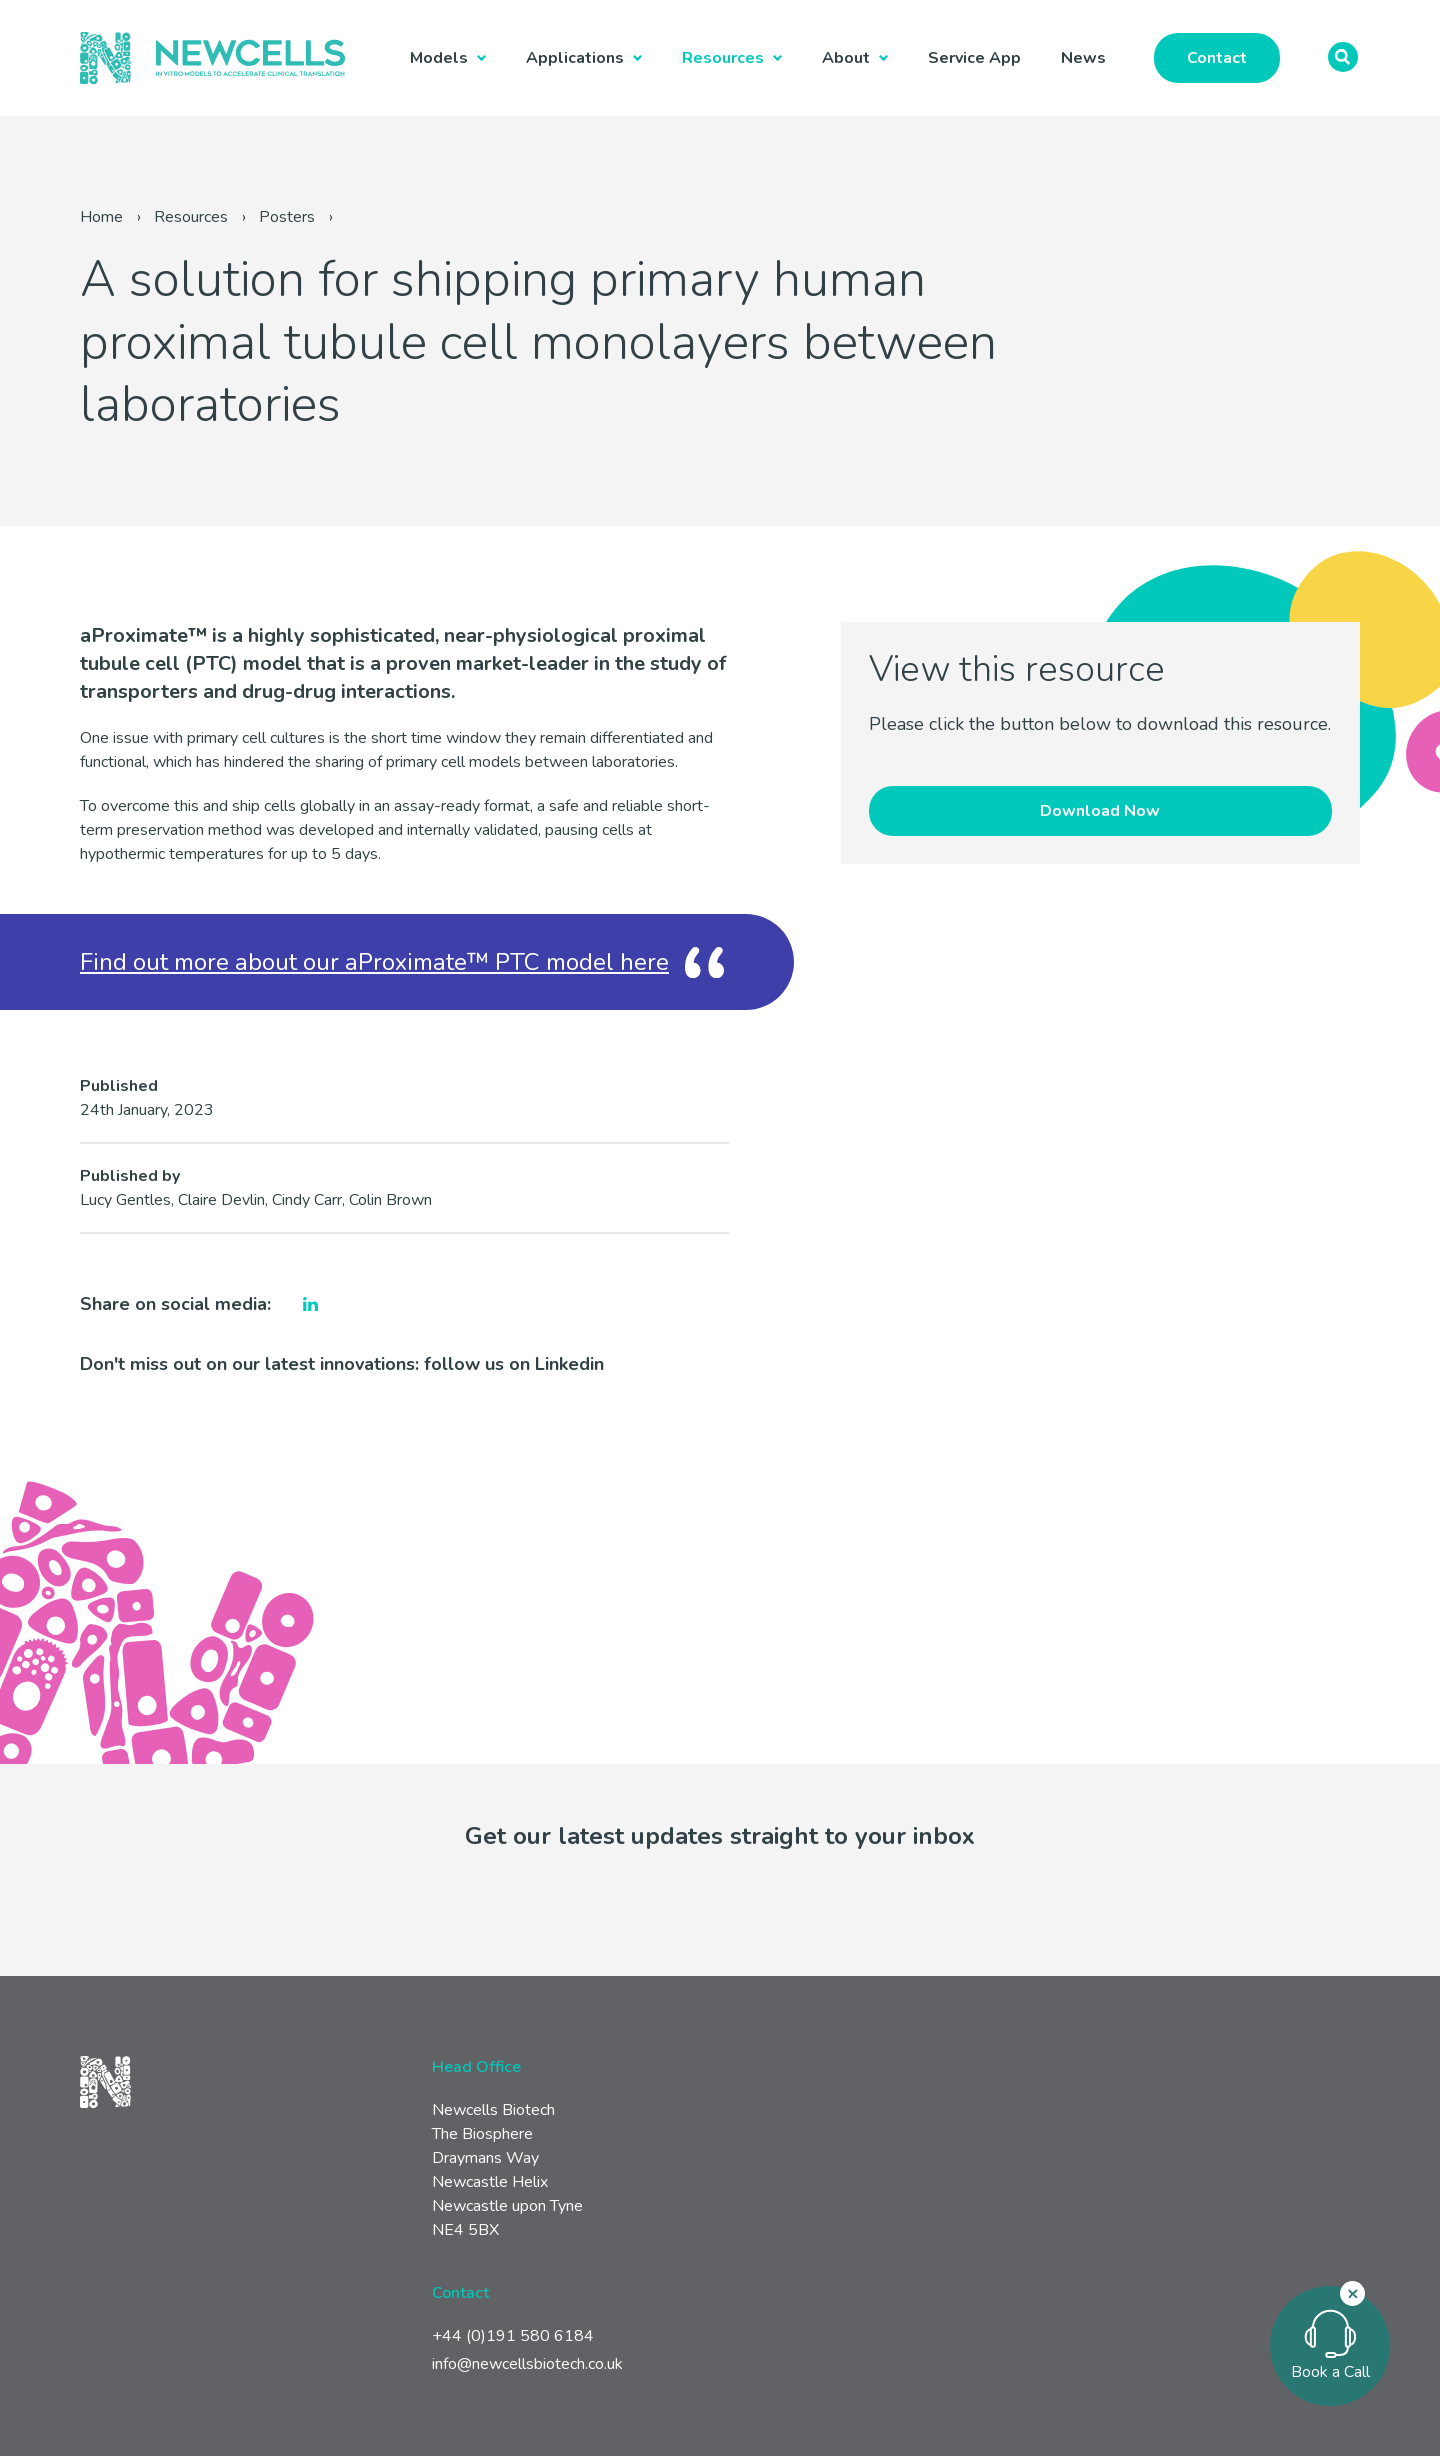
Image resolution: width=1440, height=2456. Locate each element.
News (1083, 58)
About (846, 58)
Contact (1217, 58)
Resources (723, 58)
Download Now (1100, 811)
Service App (974, 58)
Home (101, 217)
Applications (575, 58)
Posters (287, 217)
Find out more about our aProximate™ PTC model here (374, 962)
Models (439, 58)
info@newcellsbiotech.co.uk (527, 2364)
